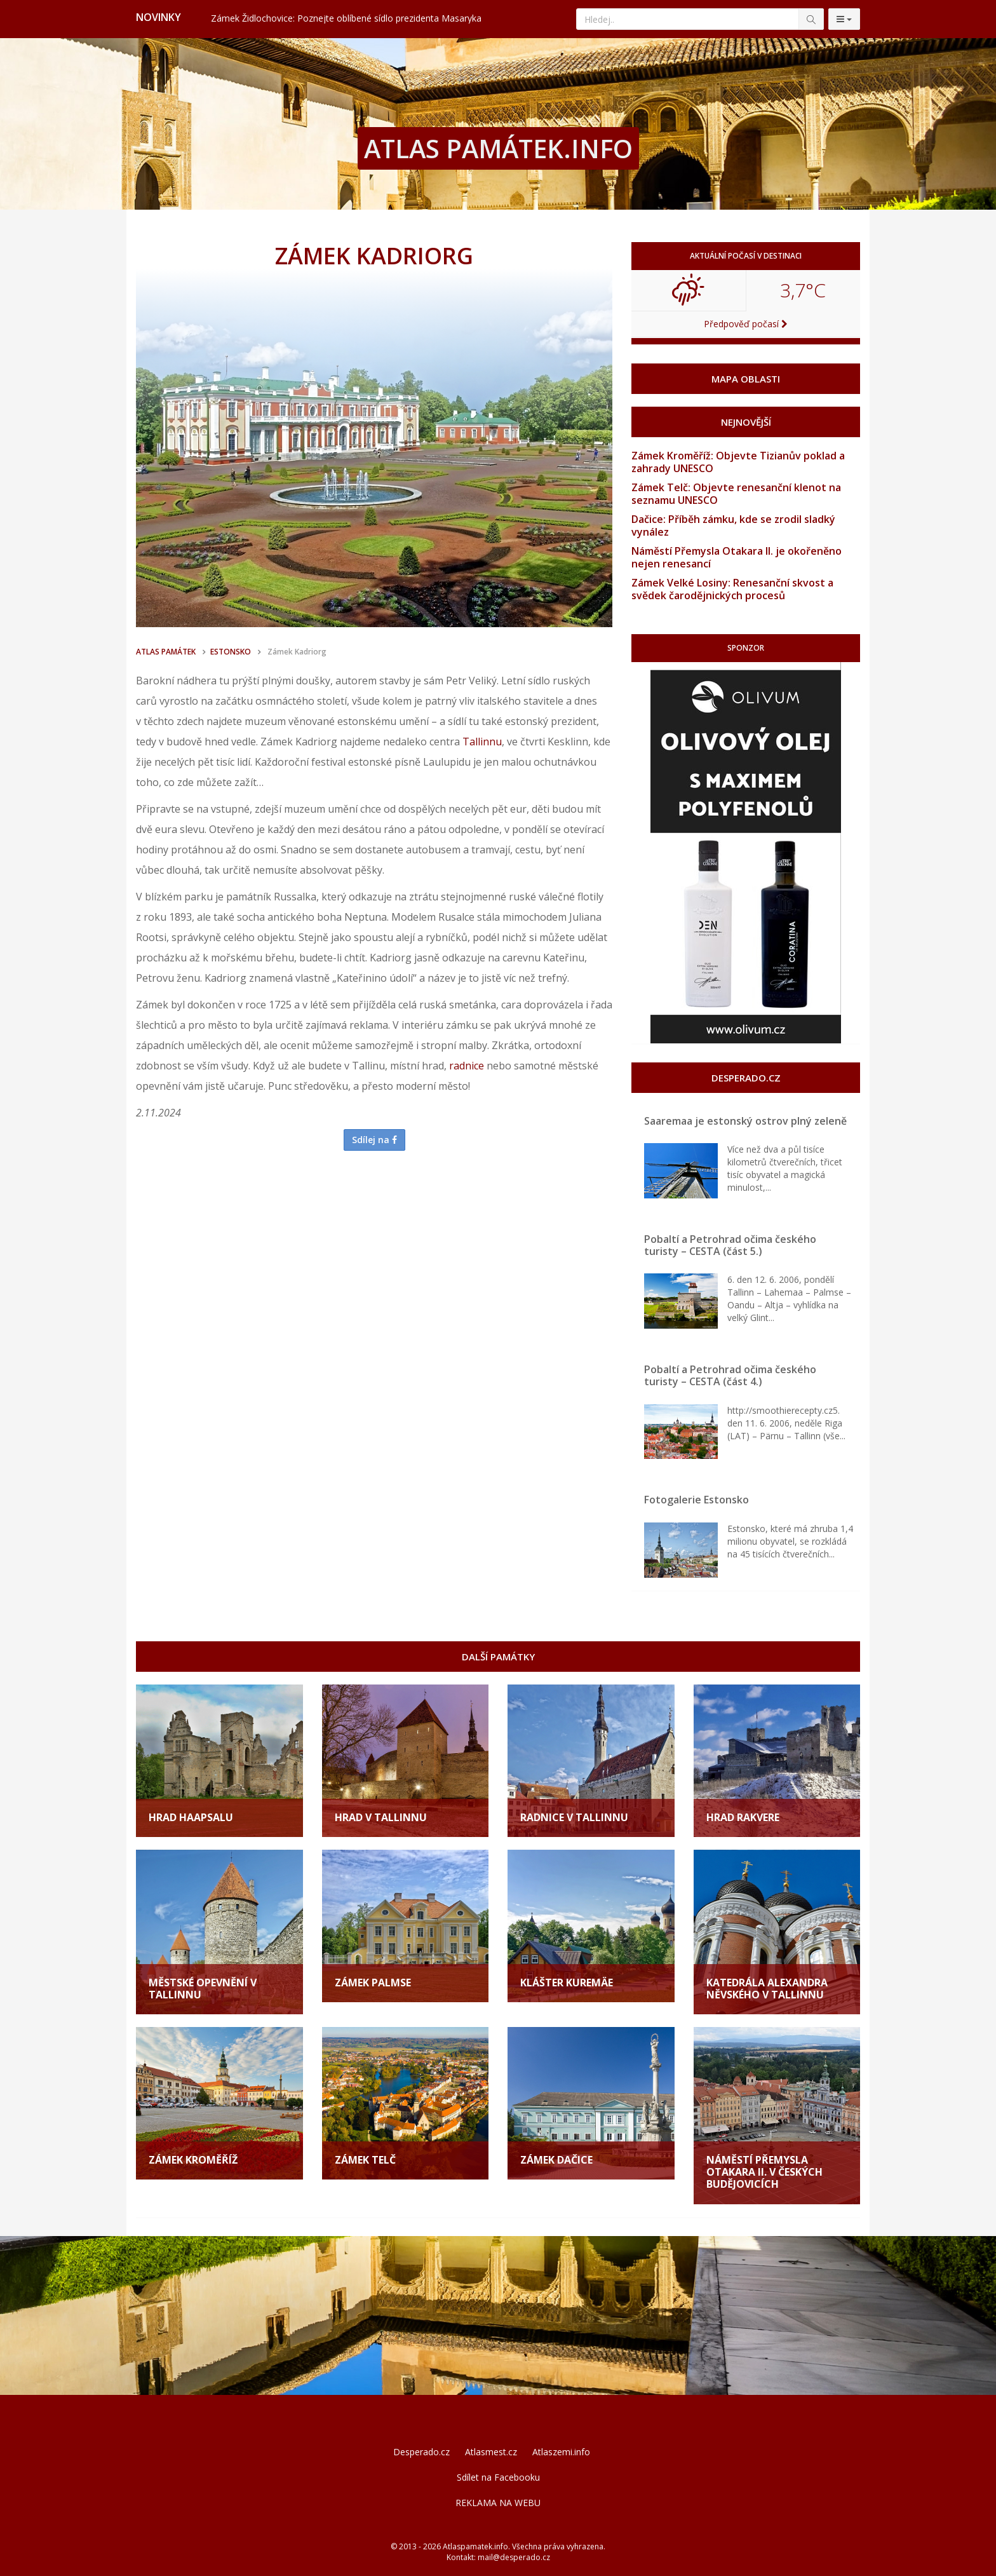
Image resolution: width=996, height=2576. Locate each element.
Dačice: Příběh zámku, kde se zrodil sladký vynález (733, 525)
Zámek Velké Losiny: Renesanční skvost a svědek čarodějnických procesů (732, 589)
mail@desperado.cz (514, 2557)
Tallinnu (482, 742)
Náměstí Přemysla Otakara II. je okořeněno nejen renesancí (736, 557)
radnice (466, 1066)
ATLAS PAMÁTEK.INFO (498, 148)
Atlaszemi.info (561, 2452)
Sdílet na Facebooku (498, 2477)
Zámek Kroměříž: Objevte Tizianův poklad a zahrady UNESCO (738, 462)
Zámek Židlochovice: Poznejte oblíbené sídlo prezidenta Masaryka (346, 18)
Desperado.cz (421, 2452)
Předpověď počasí (746, 324)
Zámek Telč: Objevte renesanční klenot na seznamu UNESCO (736, 493)
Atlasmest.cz (491, 2452)
